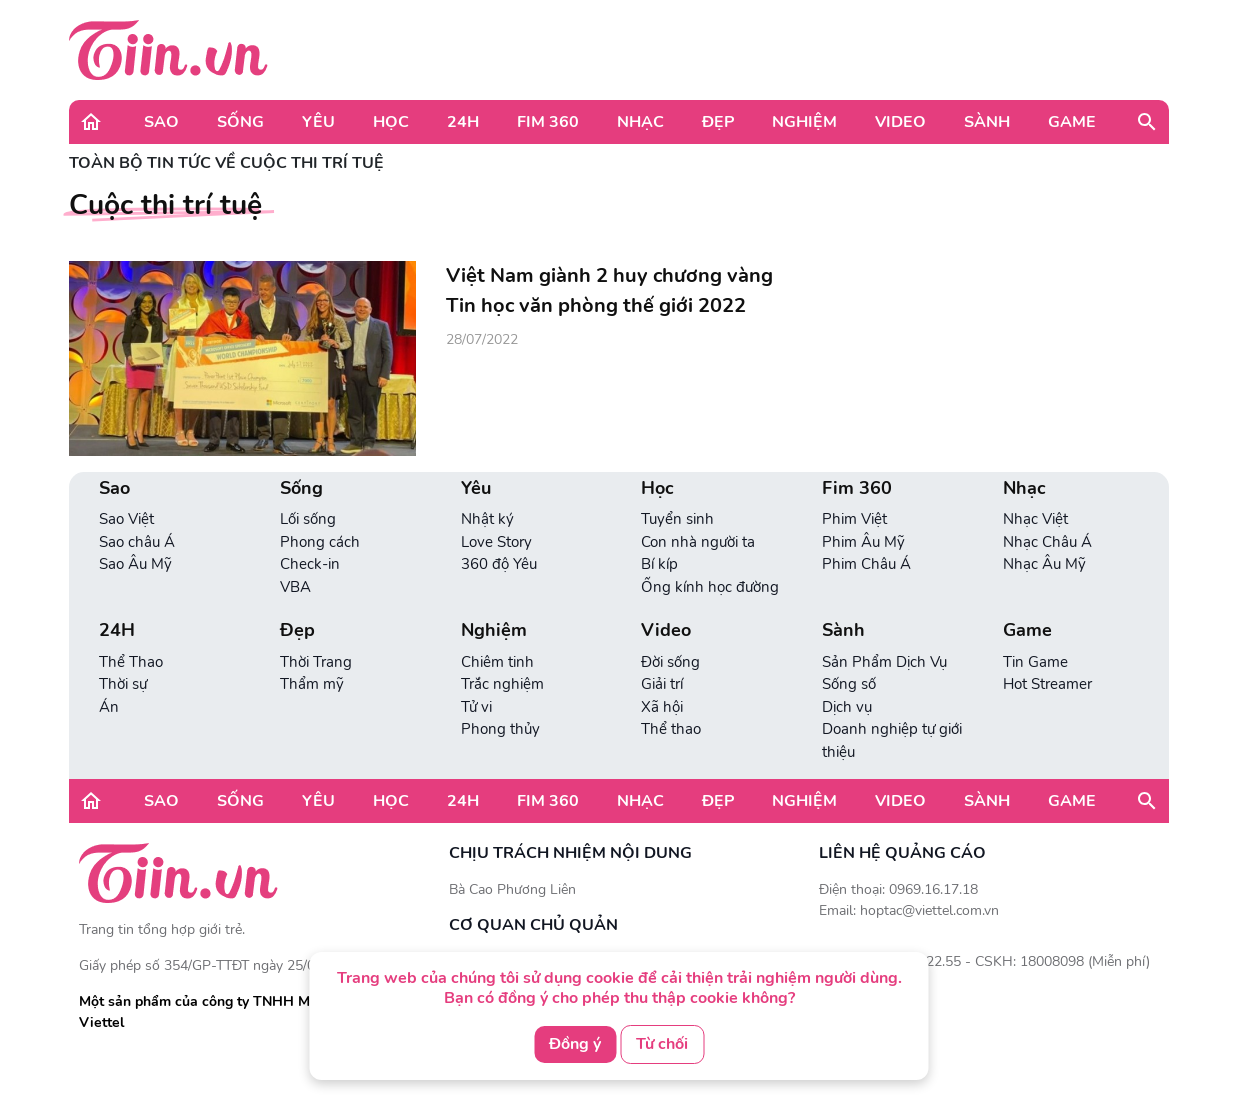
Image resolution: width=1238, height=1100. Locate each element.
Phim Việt (854, 519)
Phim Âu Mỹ (863, 542)
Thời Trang (316, 662)
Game (1072, 122)
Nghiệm (804, 122)
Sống (240, 122)
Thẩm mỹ (312, 684)
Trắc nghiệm (502, 684)
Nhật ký (487, 519)
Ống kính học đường (710, 587)
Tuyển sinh (677, 519)
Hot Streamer (1047, 684)
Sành (987, 122)
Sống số (849, 684)
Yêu (318, 122)
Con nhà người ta (698, 542)
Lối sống (308, 519)
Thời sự (123, 684)
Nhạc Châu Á (1047, 542)
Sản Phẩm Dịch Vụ (884, 662)
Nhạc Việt (1035, 519)
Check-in (310, 564)
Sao (161, 122)
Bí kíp (659, 564)
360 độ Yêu (499, 564)
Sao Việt (126, 519)
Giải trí (662, 684)
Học (391, 122)
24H (463, 122)
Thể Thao (131, 662)
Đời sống (670, 662)
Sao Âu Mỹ (135, 564)
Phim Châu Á (866, 564)
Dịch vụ (847, 707)
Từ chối (662, 1044)
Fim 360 (548, 122)
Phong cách (320, 542)
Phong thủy (500, 729)
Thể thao (671, 729)
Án (109, 707)
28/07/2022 (482, 339)
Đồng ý (575, 1044)
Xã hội (662, 707)
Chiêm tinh (497, 662)
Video (900, 122)
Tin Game (1035, 662)
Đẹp (718, 122)
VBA (295, 587)
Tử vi (476, 707)
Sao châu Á (137, 542)
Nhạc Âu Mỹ (1044, 564)
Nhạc (640, 122)
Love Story (496, 542)
